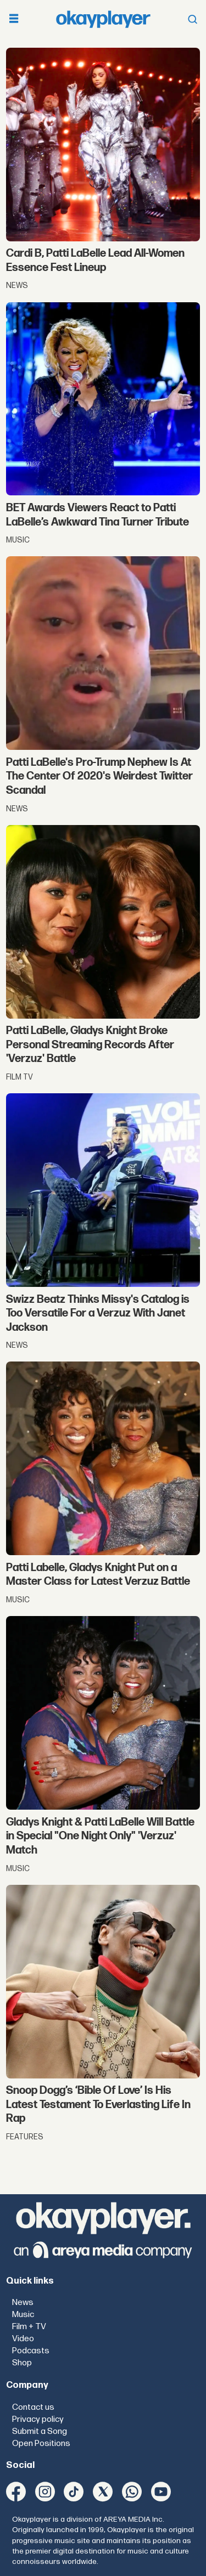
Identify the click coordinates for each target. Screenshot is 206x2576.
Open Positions (41, 2443)
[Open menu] (13, 19)
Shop (22, 2363)
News (23, 2302)
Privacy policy (38, 2419)
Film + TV (29, 2326)
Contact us (33, 2407)
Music (23, 2314)
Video (23, 2339)
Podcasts (30, 2351)
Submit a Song (39, 2431)
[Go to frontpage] (103, 18)
